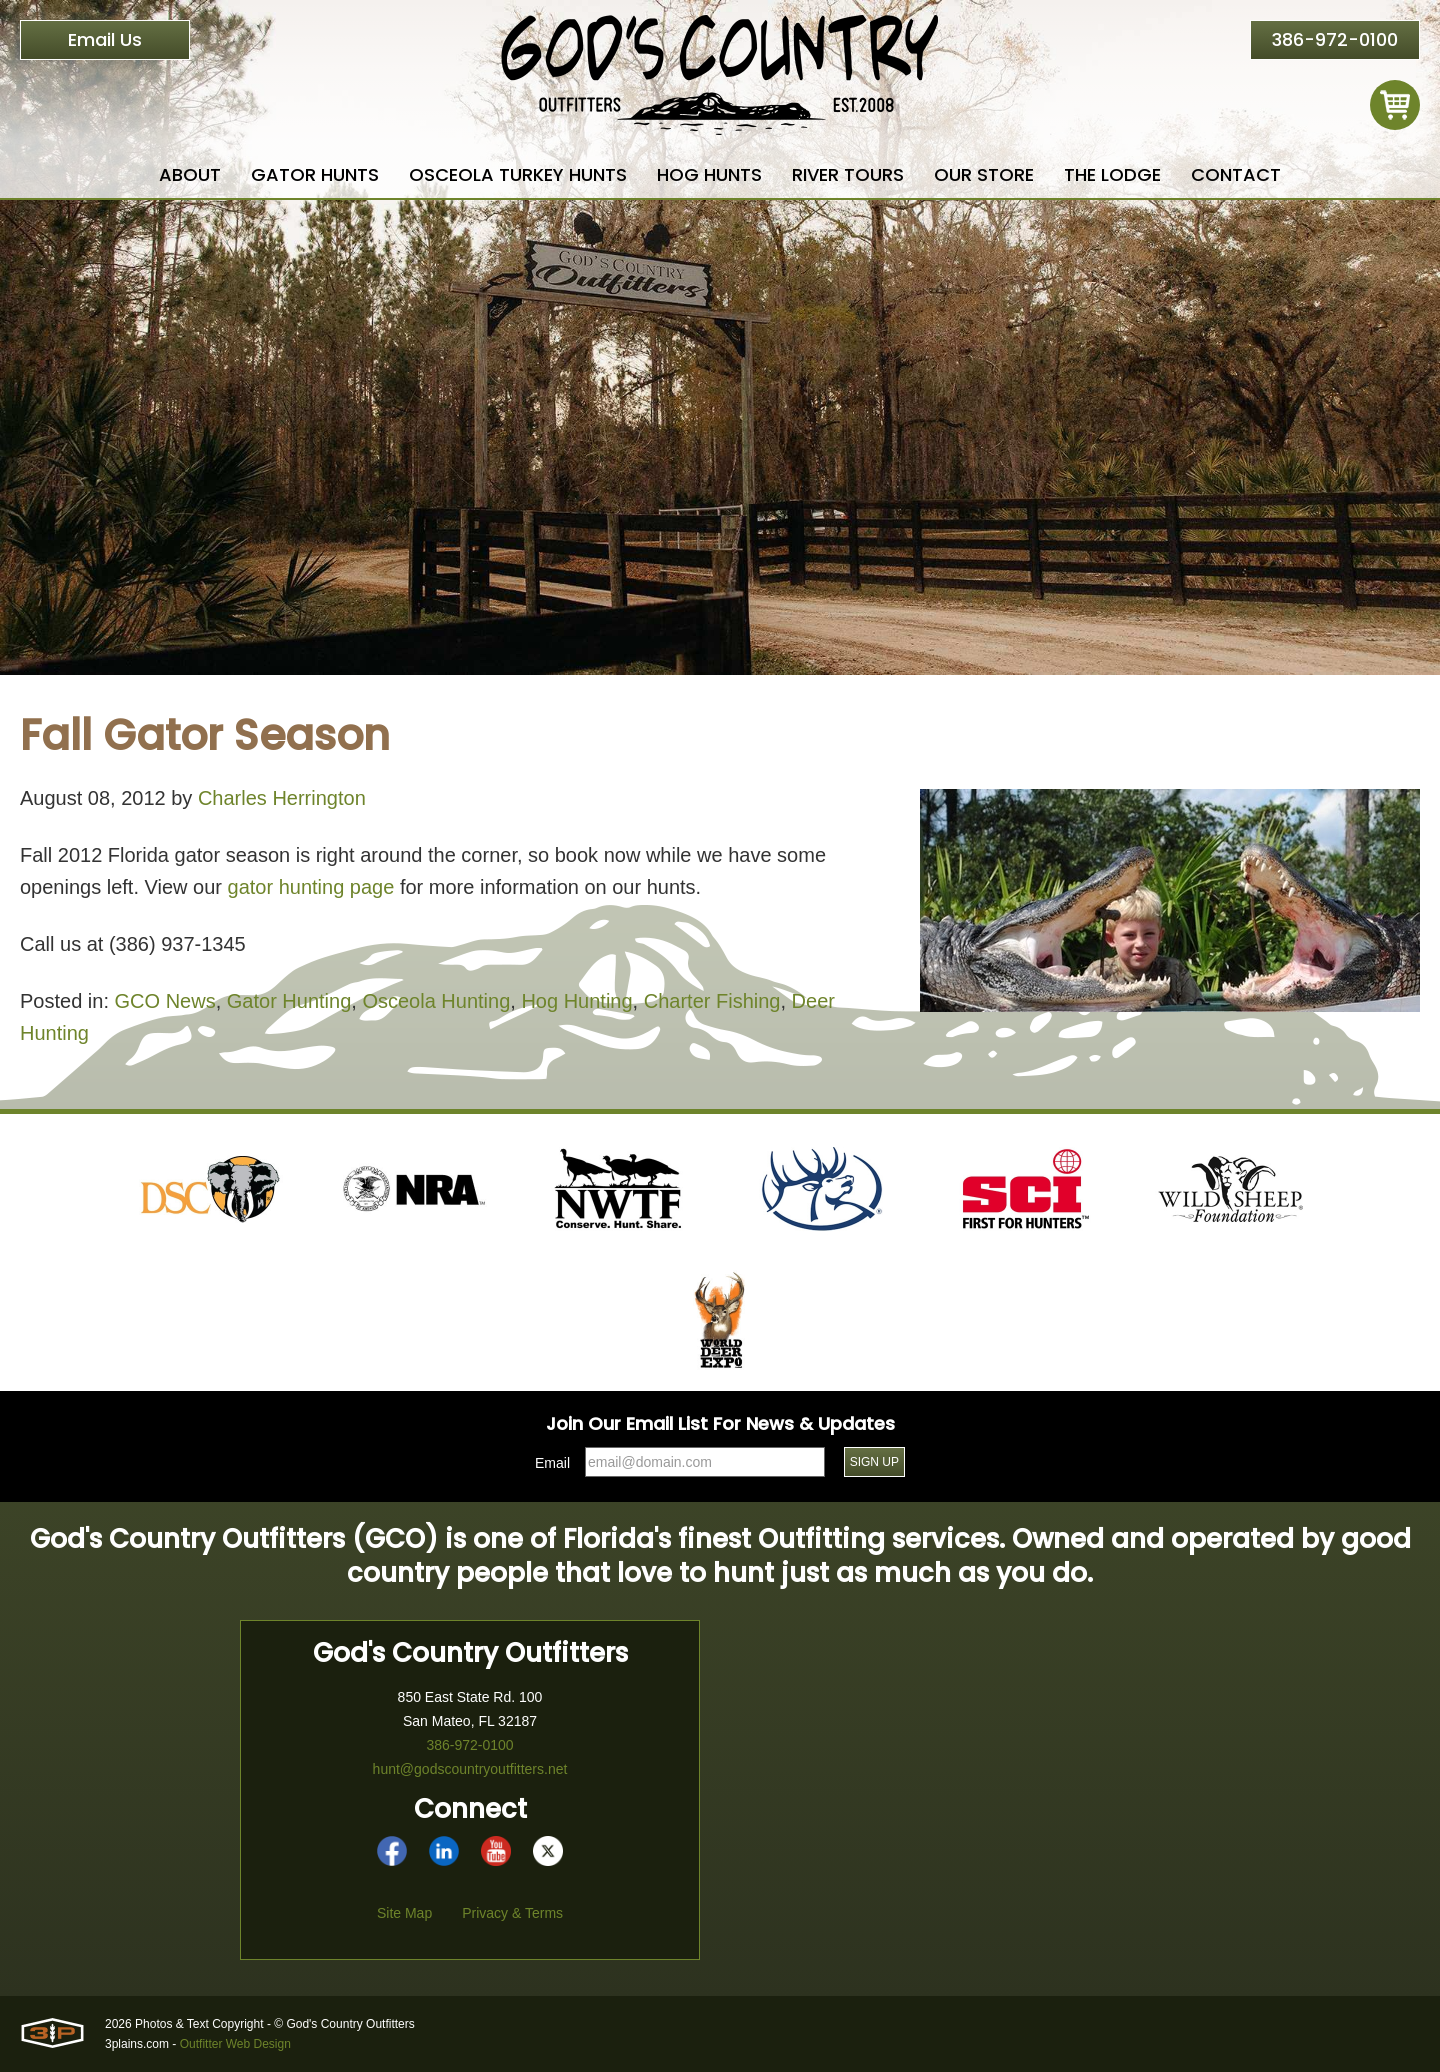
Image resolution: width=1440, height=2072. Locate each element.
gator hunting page (311, 887)
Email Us (105, 39)
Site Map (404, 1913)
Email (552, 1463)
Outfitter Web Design (235, 2044)
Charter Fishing (712, 1001)
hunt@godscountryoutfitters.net (470, 1769)
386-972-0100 (1335, 39)
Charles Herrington (282, 798)
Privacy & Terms (512, 1913)
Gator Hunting (289, 1001)
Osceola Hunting (436, 1001)
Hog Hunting (576, 1001)
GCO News (165, 1001)
